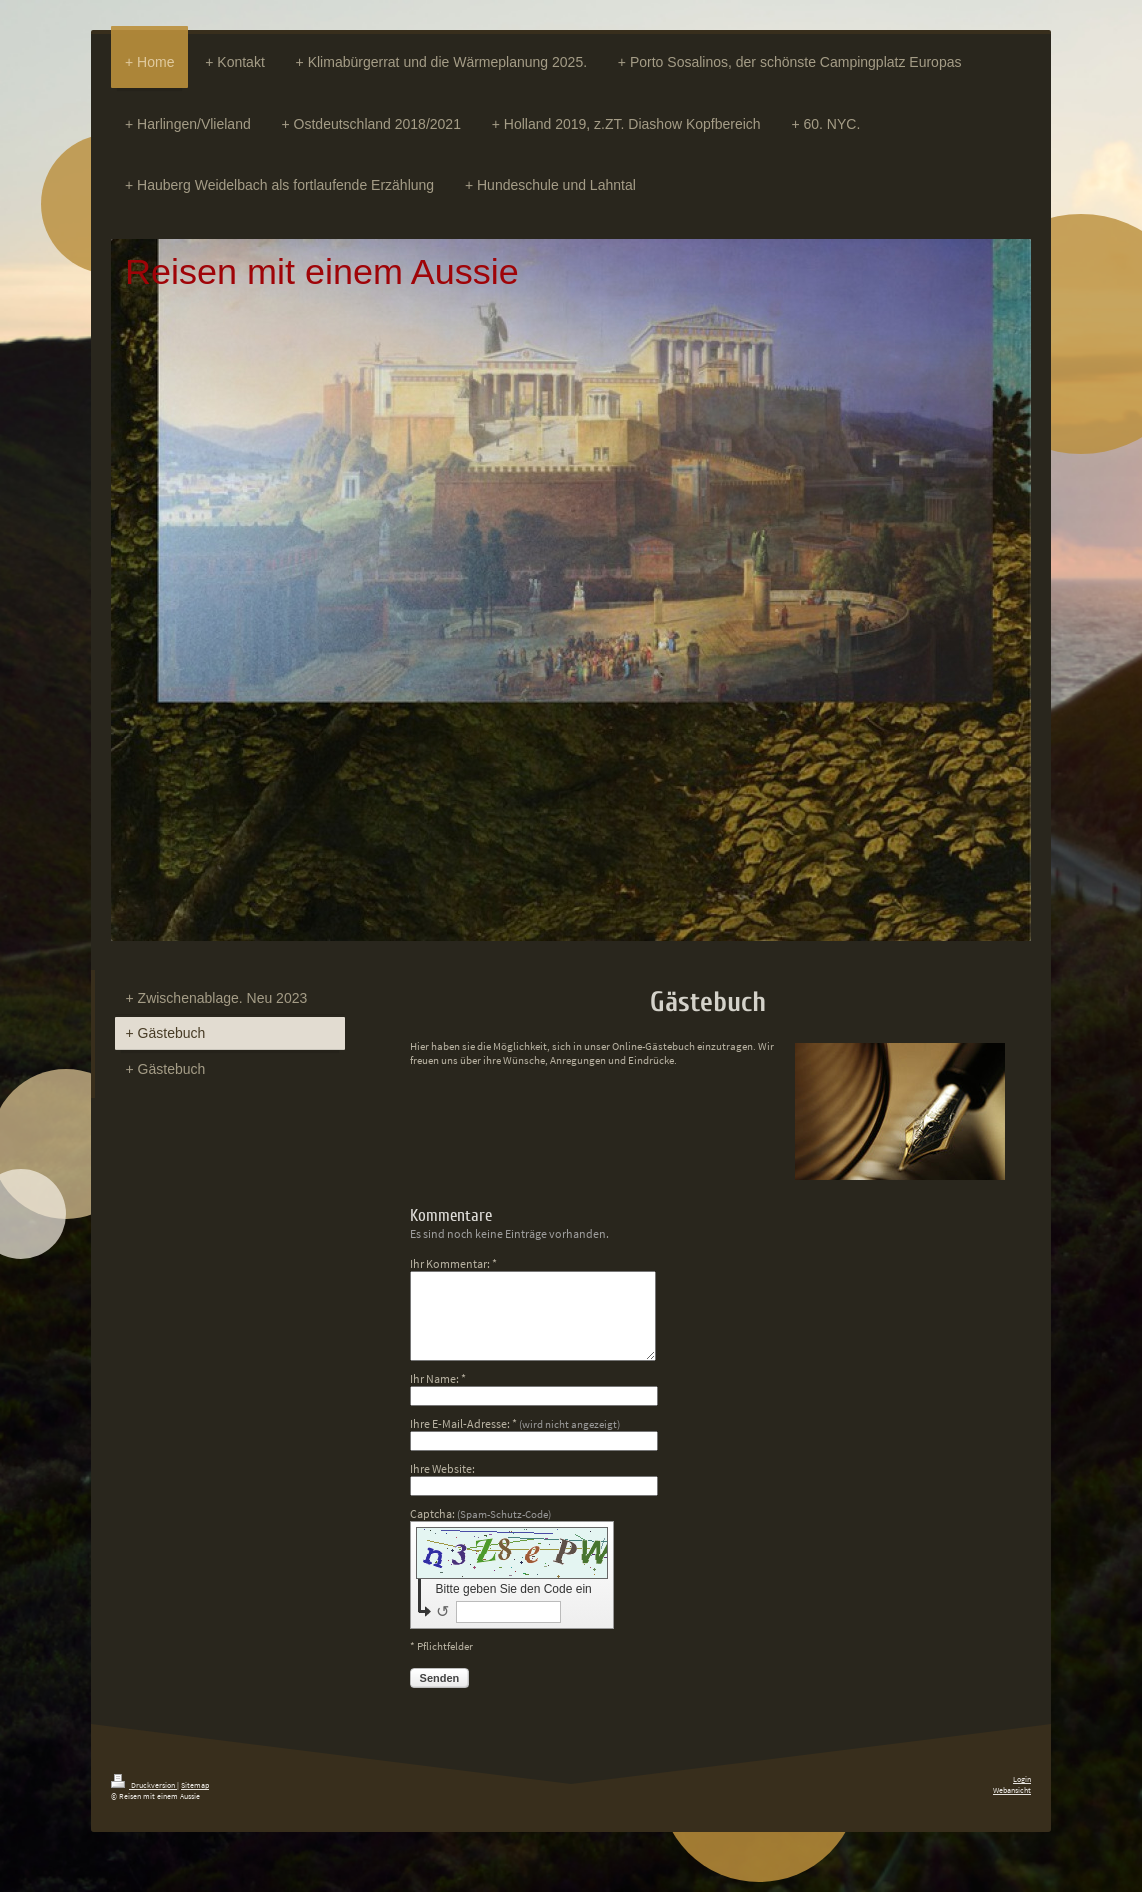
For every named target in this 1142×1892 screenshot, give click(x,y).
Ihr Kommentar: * (453, 1263)
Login (1022, 1779)
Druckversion (144, 1785)
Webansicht (1012, 1790)
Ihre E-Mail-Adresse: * (515, 1423)
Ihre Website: (442, 1468)
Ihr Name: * (438, 1378)
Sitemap (195, 1785)
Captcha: (480, 1513)
